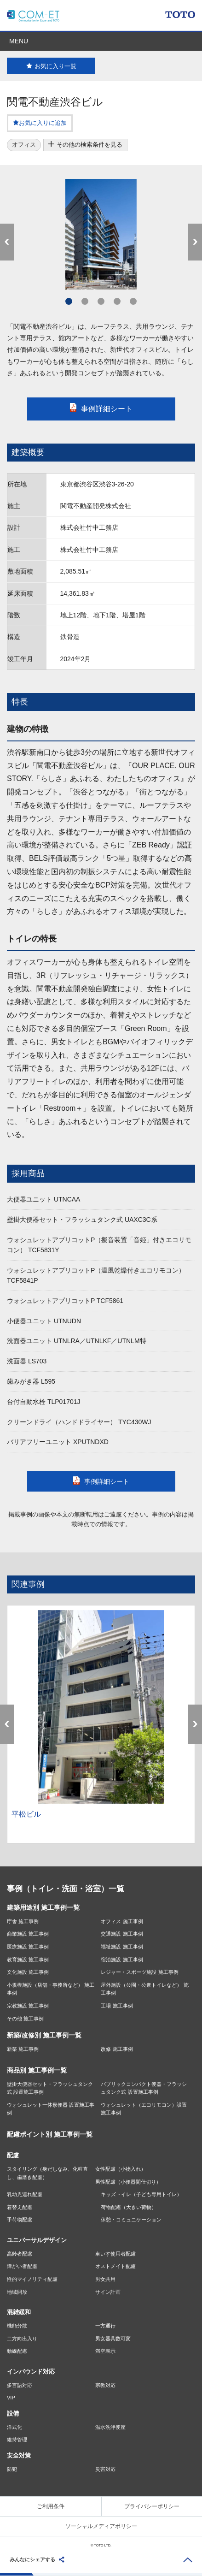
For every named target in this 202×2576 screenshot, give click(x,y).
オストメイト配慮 (115, 2266)
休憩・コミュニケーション (131, 2219)
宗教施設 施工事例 (28, 2005)
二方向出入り (22, 2338)
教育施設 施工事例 (28, 1959)
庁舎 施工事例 (23, 1921)
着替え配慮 (19, 2207)
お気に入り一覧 (51, 66)
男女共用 (105, 2279)
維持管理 (17, 2439)
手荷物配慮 (19, 2219)
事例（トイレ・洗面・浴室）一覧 (65, 1888)
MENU (18, 41)
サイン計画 (108, 2292)
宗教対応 (105, 2385)
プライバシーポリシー (151, 2506)
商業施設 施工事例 (28, 1933)
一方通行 (105, 2325)
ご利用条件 (50, 2506)
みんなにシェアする (32, 2559)
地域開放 (17, 2292)
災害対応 (105, 2469)
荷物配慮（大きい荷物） (128, 2207)
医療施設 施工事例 (28, 1946)
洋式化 (14, 2427)
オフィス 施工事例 (122, 1921)
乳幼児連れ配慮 (24, 2194)
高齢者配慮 (19, 2253)
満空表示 (105, 2351)
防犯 (12, 2469)
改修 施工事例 (117, 2049)
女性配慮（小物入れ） (120, 2169)
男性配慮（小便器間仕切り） (128, 2182)
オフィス (24, 144)
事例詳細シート (101, 409)
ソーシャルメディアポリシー (101, 2526)
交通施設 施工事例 (122, 1933)
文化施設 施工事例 (28, 1972)
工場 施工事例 (117, 2005)
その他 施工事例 (25, 2018)
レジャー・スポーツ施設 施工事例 (139, 1972)
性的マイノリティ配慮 (32, 2279)
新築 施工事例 (23, 2049)
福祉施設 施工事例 (122, 1946)
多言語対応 (19, 2385)
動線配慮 (17, 2351)
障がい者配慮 (22, 2266)
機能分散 (17, 2325)
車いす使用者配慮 (115, 2253)
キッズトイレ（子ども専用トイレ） (141, 2194)
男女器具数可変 (113, 2338)
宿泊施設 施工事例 (122, 1959)
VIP (11, 2397)
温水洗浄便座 (110, 2427)
